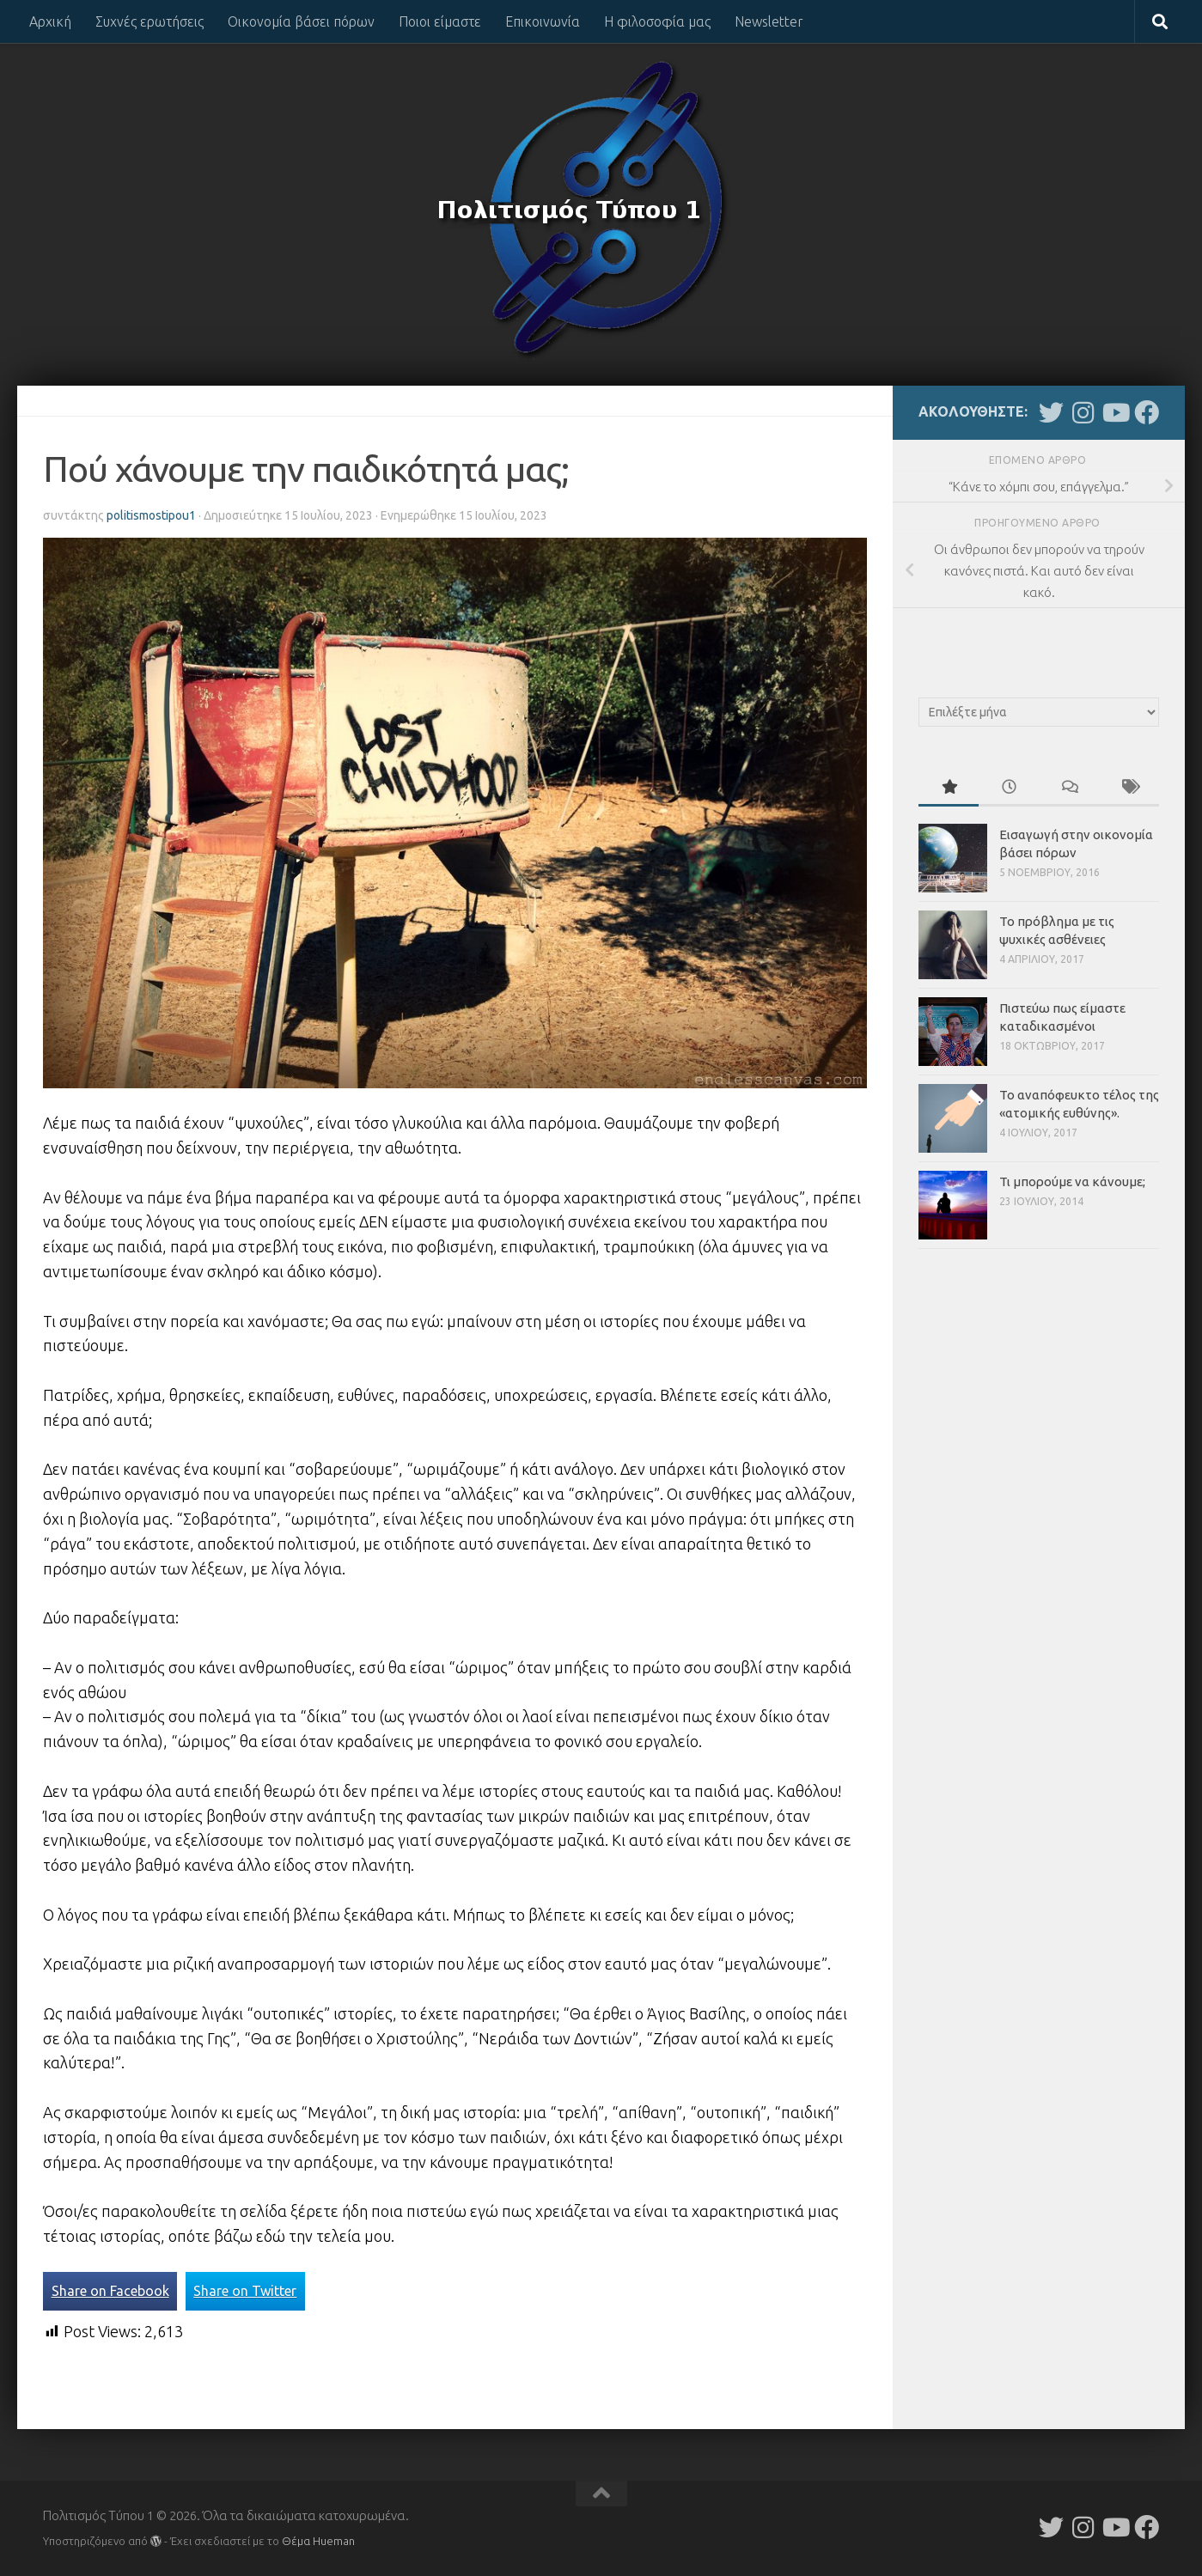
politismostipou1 (151, 515)
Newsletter (769, 21)
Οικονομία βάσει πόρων (301, 21)
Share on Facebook (110, 2291)
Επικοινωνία (542, 21)
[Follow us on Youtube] (1114, 412)
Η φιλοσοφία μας (657, 21)
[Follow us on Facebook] (1146, 412)
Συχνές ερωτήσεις (149, 21)
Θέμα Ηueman (318, 2541)
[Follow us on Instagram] (1083, 412)
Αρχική (50, 21)
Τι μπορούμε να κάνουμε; (1072, 1181)
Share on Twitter (244, 2291)
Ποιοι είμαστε (440, 21)
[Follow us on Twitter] (1051, 412)
